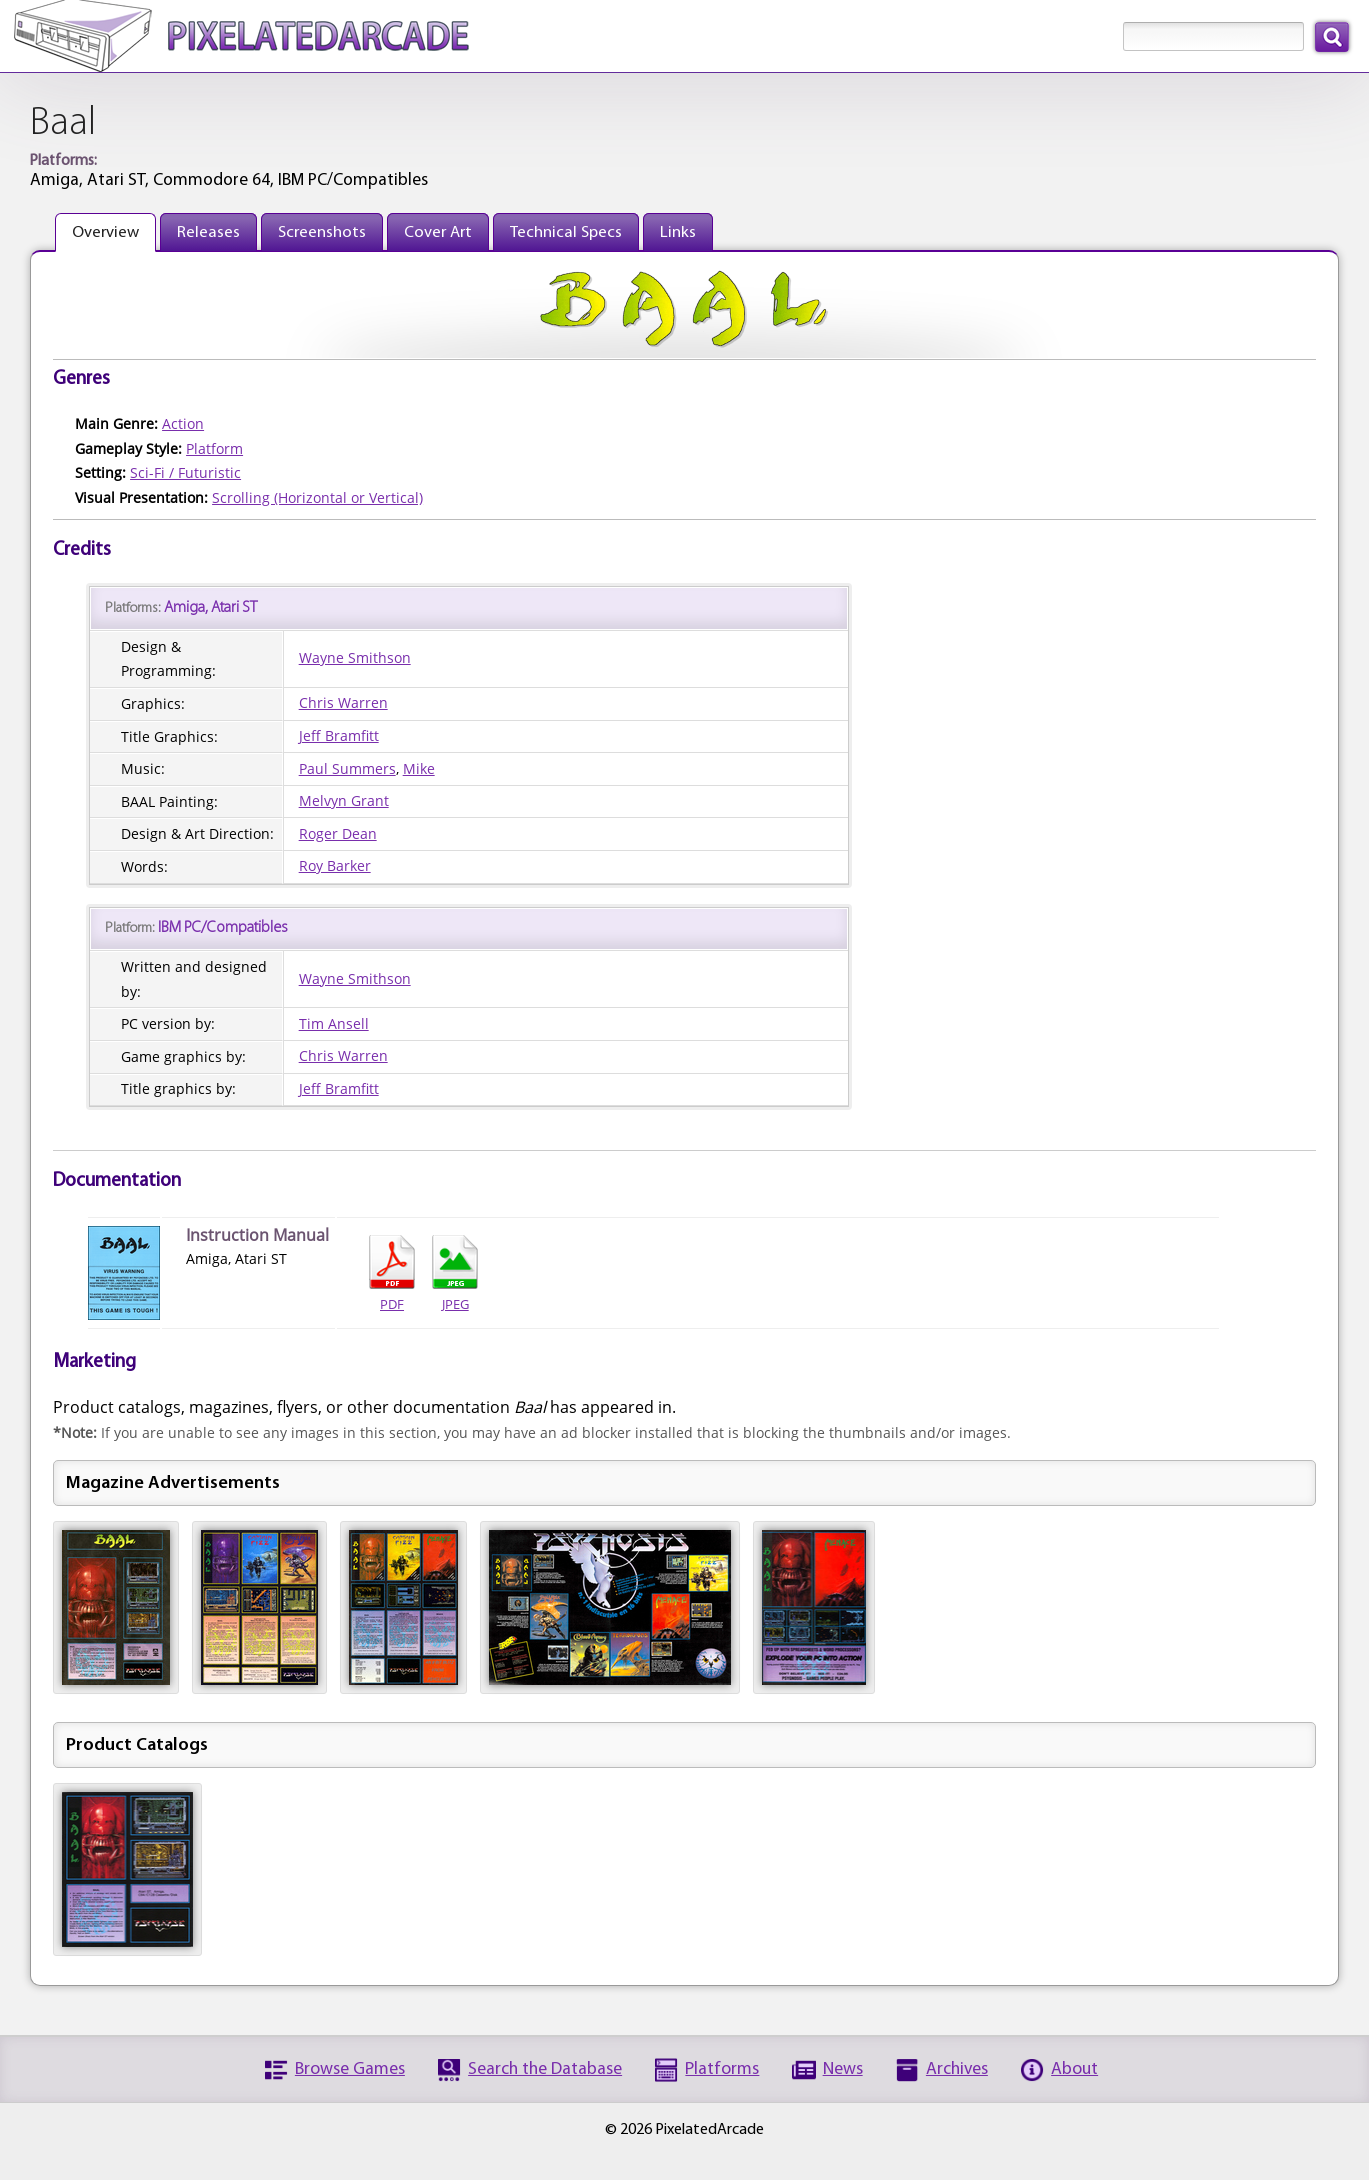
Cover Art (438, 232)
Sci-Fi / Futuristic (185, 472)
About (1074, 2069)
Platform (214, 448)
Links (678, 232)
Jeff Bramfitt (339, 735)
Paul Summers (347, 768)
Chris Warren (343, 702)
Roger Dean (338, 833)
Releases (208, 232)
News (843, 2069)
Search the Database (545, 2069)
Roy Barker (335, 865)
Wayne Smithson (355, 657)
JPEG (455, 1274)
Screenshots (322, 232)
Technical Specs (566, 232)
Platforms (722, 2069)
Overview (105, 232)
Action (183, 423)
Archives (957, 2069)
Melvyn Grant (344, 800)
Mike (419, 768)
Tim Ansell (334, 1023)
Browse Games (350, 2069)
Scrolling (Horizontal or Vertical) (317, 497)
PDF (392, 1274)
